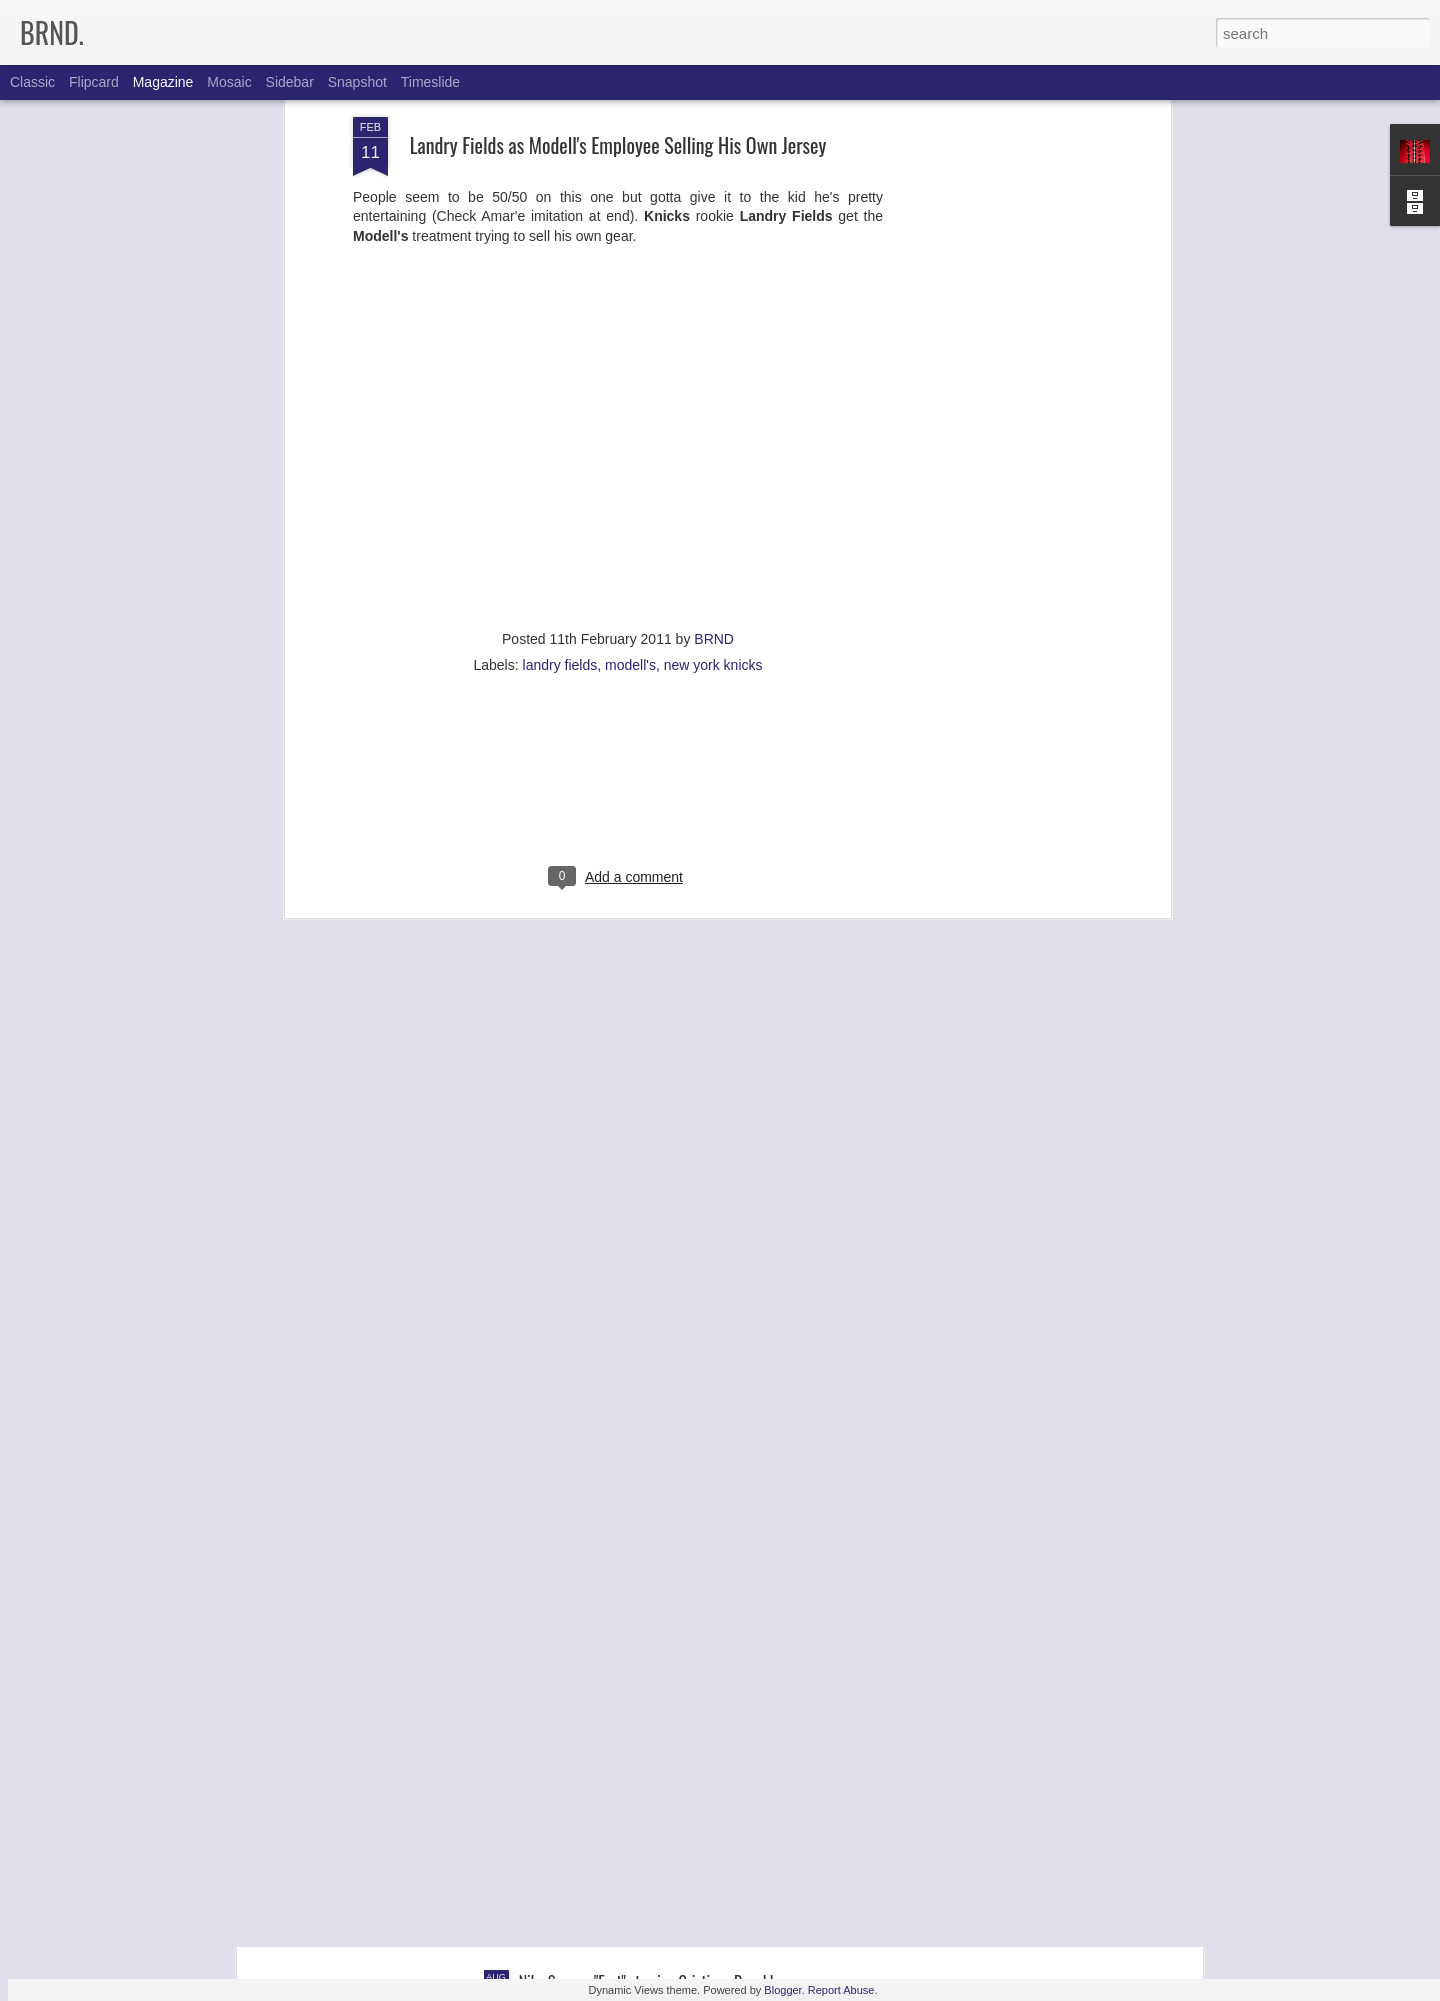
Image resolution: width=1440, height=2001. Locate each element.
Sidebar (290, 82)
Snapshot (357, 82)
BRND (714, 438)
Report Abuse (841, 1990)
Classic (32, 82)
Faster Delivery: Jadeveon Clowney (617, 1755)
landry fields (560, 464)
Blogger (782, 1990)
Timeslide (430, 82)
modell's (630, 464)
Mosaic (229, 82)
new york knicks (713, 464)
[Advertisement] (618, 593)
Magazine (163, 82)
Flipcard (94, 82)
